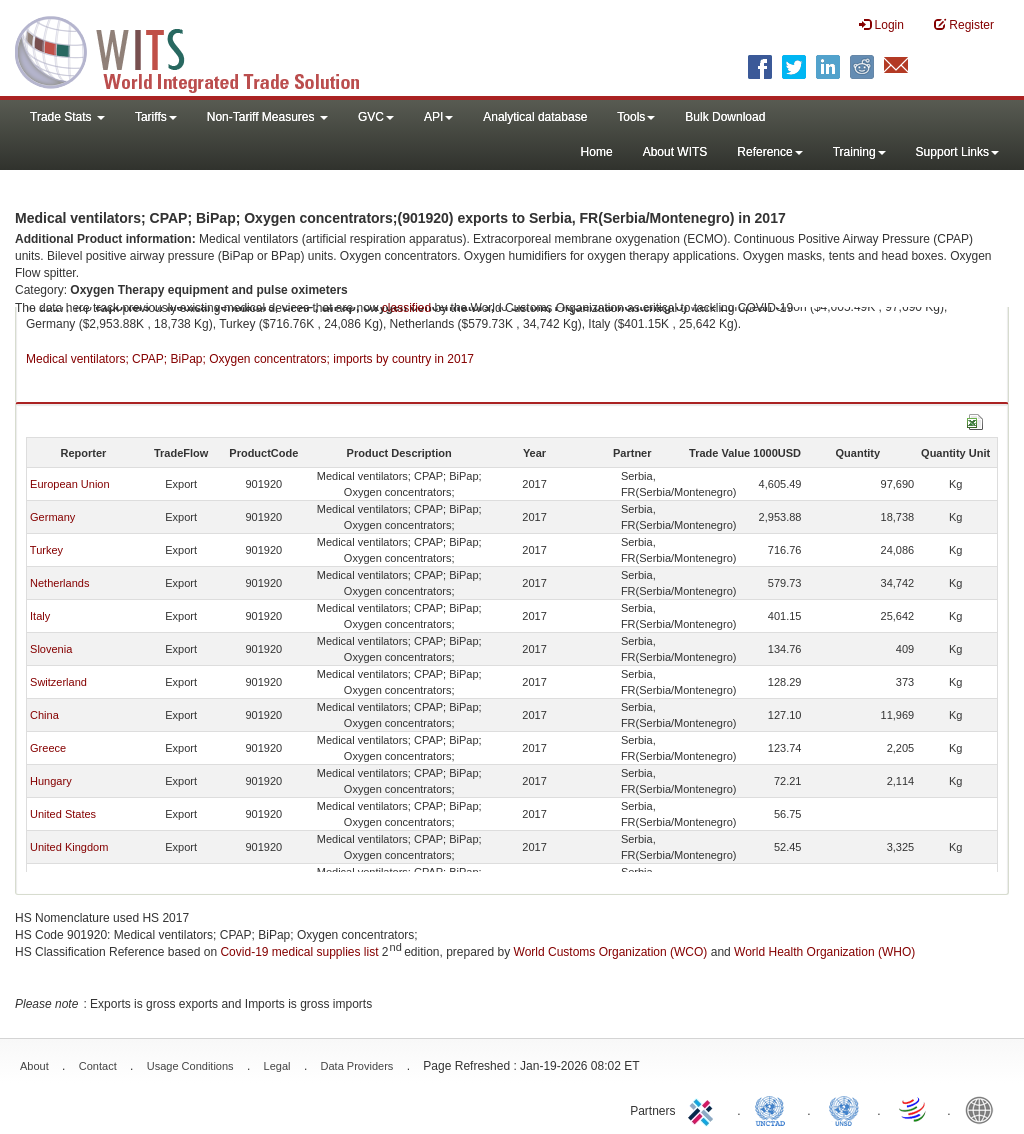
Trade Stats (67, 117)
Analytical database (535, 117)
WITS (200, 50)
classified (406, 308)
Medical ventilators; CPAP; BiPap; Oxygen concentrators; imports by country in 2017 (250, 359)
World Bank (984, 1109)
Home (597, 152)
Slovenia (51, 649)
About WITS (675, 152)
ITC (704, 1109)
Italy (40, 616)
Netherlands (59, 583)
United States (63, 814)
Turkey (46, 550)
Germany (52, 517)
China (44, 715)
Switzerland (58, 682)
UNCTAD (774, 1109)
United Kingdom (69, 847)
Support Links (957, 152)
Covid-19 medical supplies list (299, 952)
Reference (769, 152)
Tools (636, 117)
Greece (48, 748)
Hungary (51, 781)
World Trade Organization (914, 1109)
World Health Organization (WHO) (824, 952)
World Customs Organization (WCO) (611, 952)
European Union (70, 484)
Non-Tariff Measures (267, 117)
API (438, 117)
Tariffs (156, 117)
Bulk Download (725, 117)
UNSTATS (844, 1109)
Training (859, 152)
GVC (376, 117)
